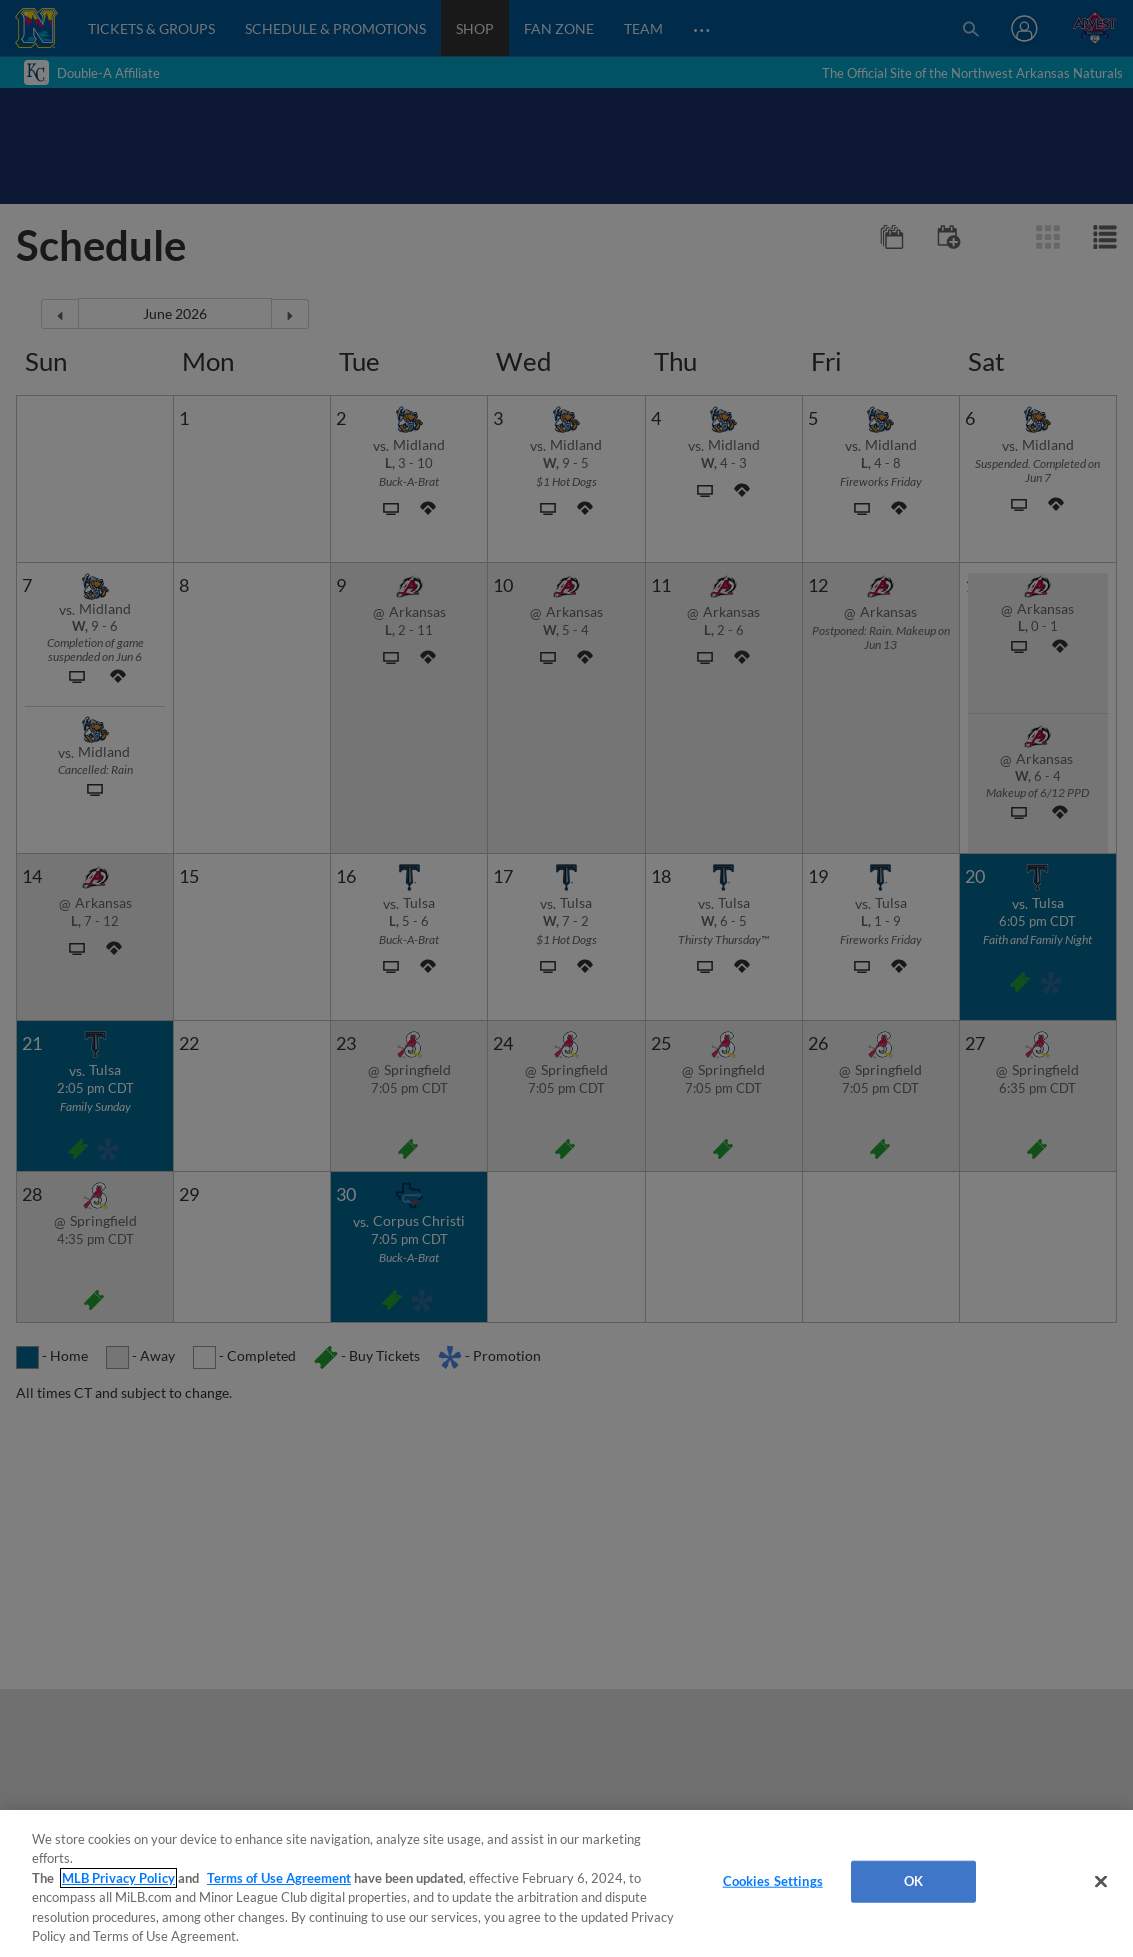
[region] (566, 1883)
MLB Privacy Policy (118, 1878)
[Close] (1101, 1882)
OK (913, 1881)
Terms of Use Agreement (279, 1878)
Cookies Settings (773, 1881)
